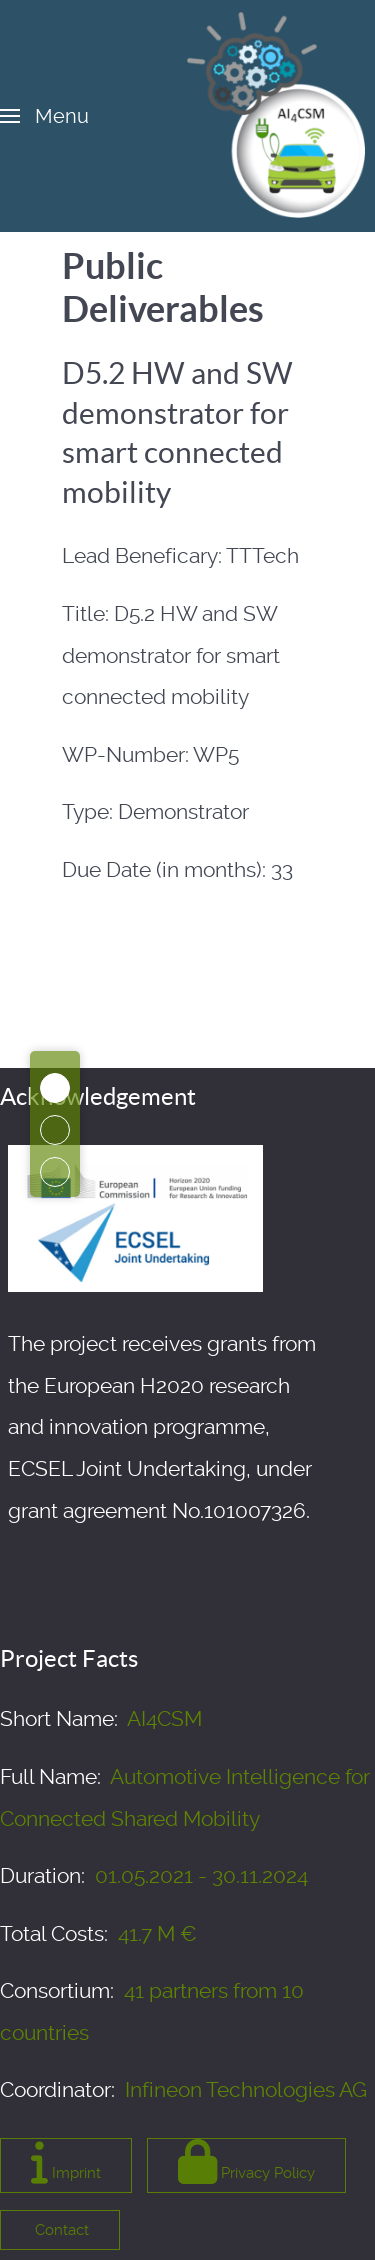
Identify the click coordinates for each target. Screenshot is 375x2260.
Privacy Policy (246, 2161)
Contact (60, 2230)
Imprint (66, 2161)
